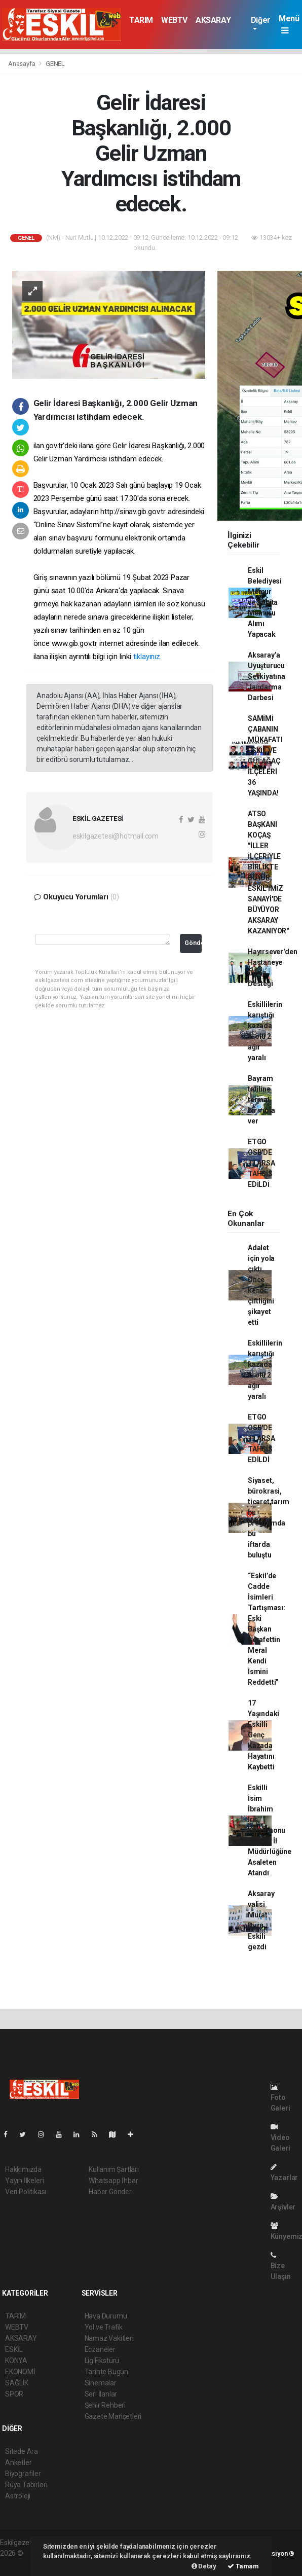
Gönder (193, 943)
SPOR (14, 2394)
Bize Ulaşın (281, 2266)
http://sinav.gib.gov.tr (133, 511)
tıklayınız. (147, 656)
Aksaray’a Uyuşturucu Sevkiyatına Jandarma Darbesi (266, 676)
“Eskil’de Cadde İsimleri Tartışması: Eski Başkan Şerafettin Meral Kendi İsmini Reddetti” (266, 1629)
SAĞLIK (16, 2383)
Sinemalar (101, 2383)
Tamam (243, 2566)
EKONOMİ (20, 2372)
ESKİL (14, 2349)
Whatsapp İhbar (113, 2180)
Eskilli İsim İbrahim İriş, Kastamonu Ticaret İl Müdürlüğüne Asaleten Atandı (269, 1830)
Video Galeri (280, 2137)
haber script (18, 2564)
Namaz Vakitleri (109, 2338)
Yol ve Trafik (104, 2327)
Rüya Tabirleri (26, 2485)
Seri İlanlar (101, 2394)
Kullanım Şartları (114, 2169)
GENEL (55, 63)
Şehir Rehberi (105, 2405)
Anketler (18, 2462)
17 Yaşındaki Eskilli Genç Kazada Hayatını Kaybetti (263, 1735)
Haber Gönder (110, 2192)
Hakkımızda (23, 2169)
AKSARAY (213, 20)
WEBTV (174, 20)
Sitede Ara (21, 2451)
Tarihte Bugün (107, 2372)
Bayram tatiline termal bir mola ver (261, 1099)
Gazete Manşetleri (113, 2416)
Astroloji (17, 2496)
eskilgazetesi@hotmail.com (115, 836)
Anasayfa (22, 63)
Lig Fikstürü (102, 2360)
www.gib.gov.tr (74, 643)
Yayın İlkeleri (24, 2180)
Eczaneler (100, 2349)
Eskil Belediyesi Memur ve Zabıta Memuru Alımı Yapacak (265, 602)
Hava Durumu (106, 2316)
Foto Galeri (280, 2097)
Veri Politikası (25, 2192)
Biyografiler (23, 2474)
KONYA (16, 2360)
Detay (204, 2566)
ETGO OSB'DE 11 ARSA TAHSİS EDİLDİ (261, 1163)
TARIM (141, 20)
